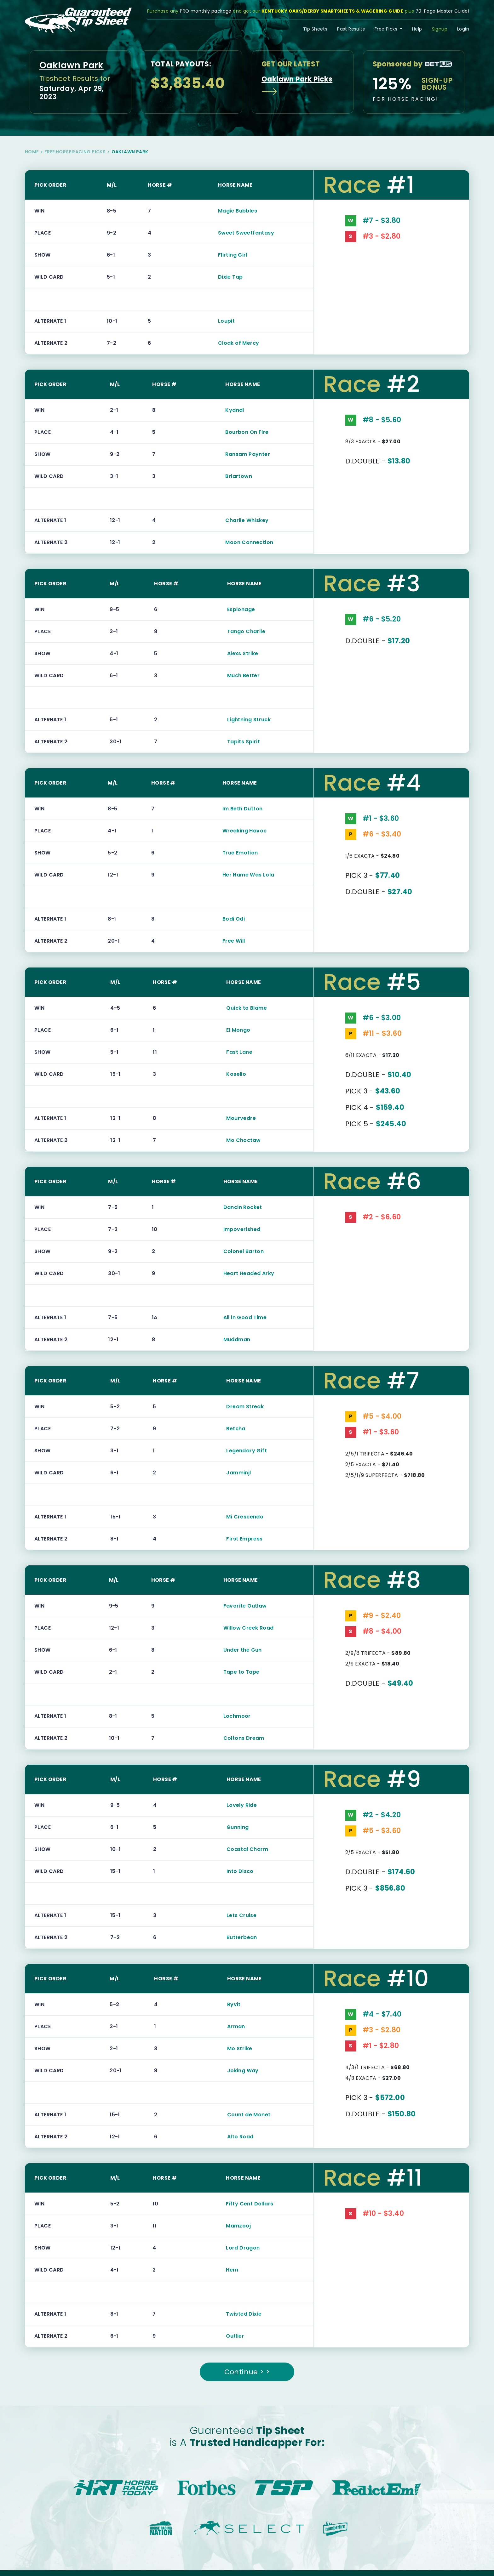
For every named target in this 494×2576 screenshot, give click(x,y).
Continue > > (247, 2372)
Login (463, 29)
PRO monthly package (206, 11)
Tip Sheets (315, 29)
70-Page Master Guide (442, 11)
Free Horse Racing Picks (75, 152)
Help (417, 29)
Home (32, 152)
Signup (439, 29)
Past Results (351, 29)
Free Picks (387, 29)
